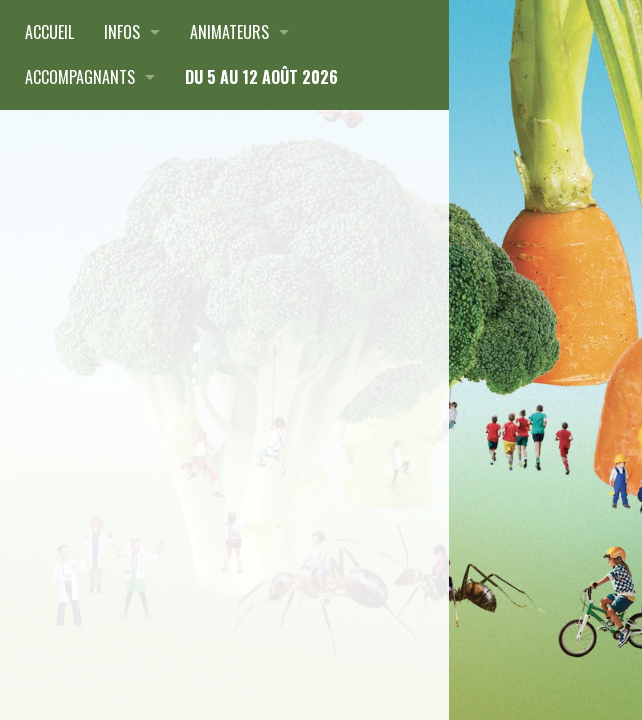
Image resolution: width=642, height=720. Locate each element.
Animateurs (229, 32)
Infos (122, 32)
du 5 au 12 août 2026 (261, 77)
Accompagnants (80, 77)
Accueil (49, 32)
